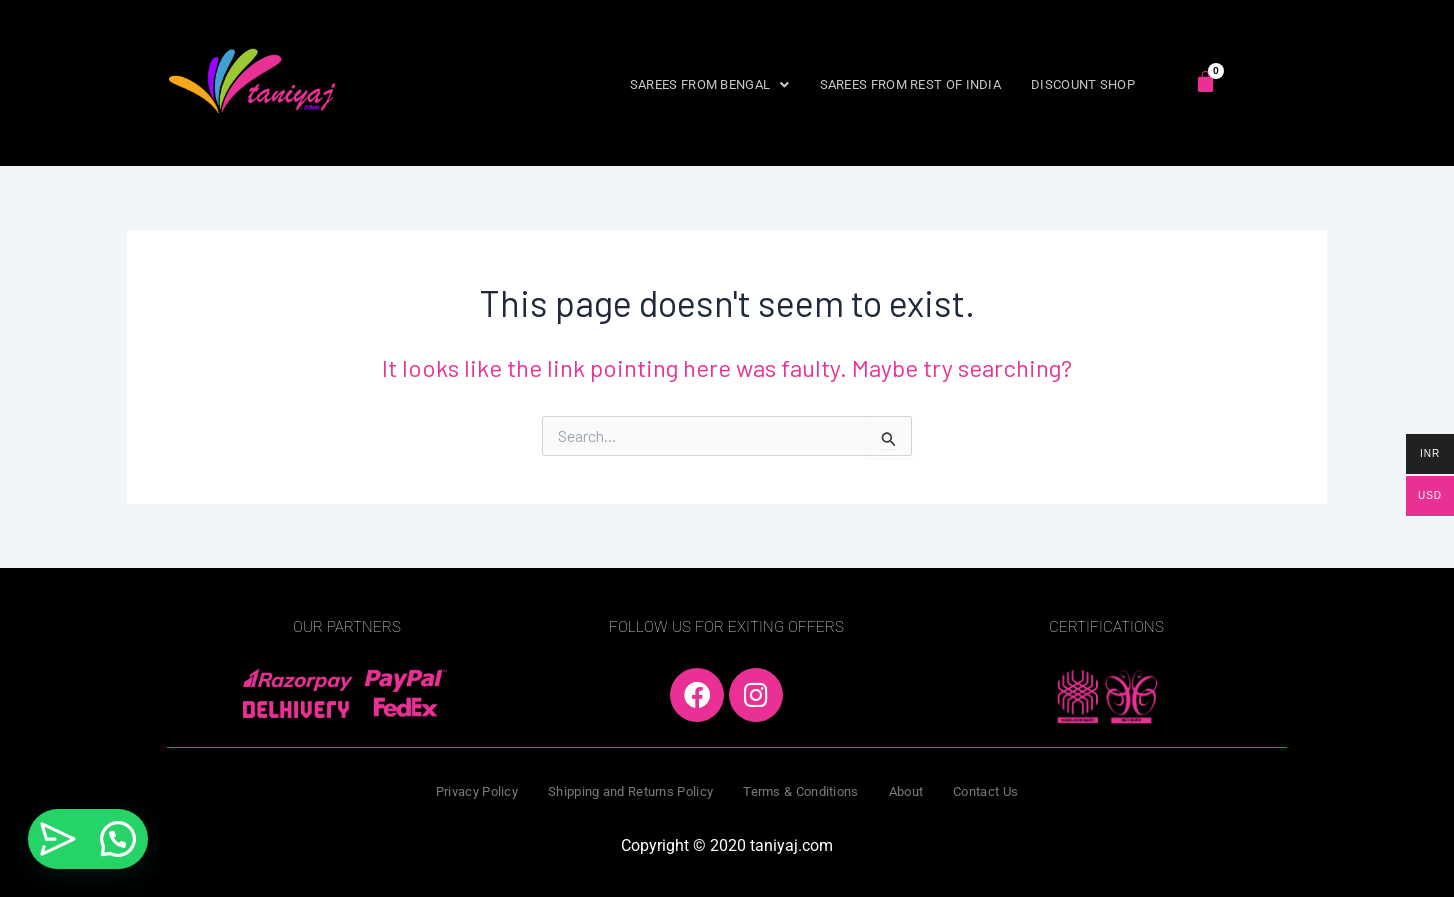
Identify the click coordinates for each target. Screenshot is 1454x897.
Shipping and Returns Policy (630, 791)
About (906, 791)
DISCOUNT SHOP (1083, 84)
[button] (710, 84)
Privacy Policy (477, 791)
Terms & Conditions (800, 791)
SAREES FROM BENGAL (710, 84)
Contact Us (985, 791)
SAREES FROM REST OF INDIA (911, 84)
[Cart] (1205, 81)
